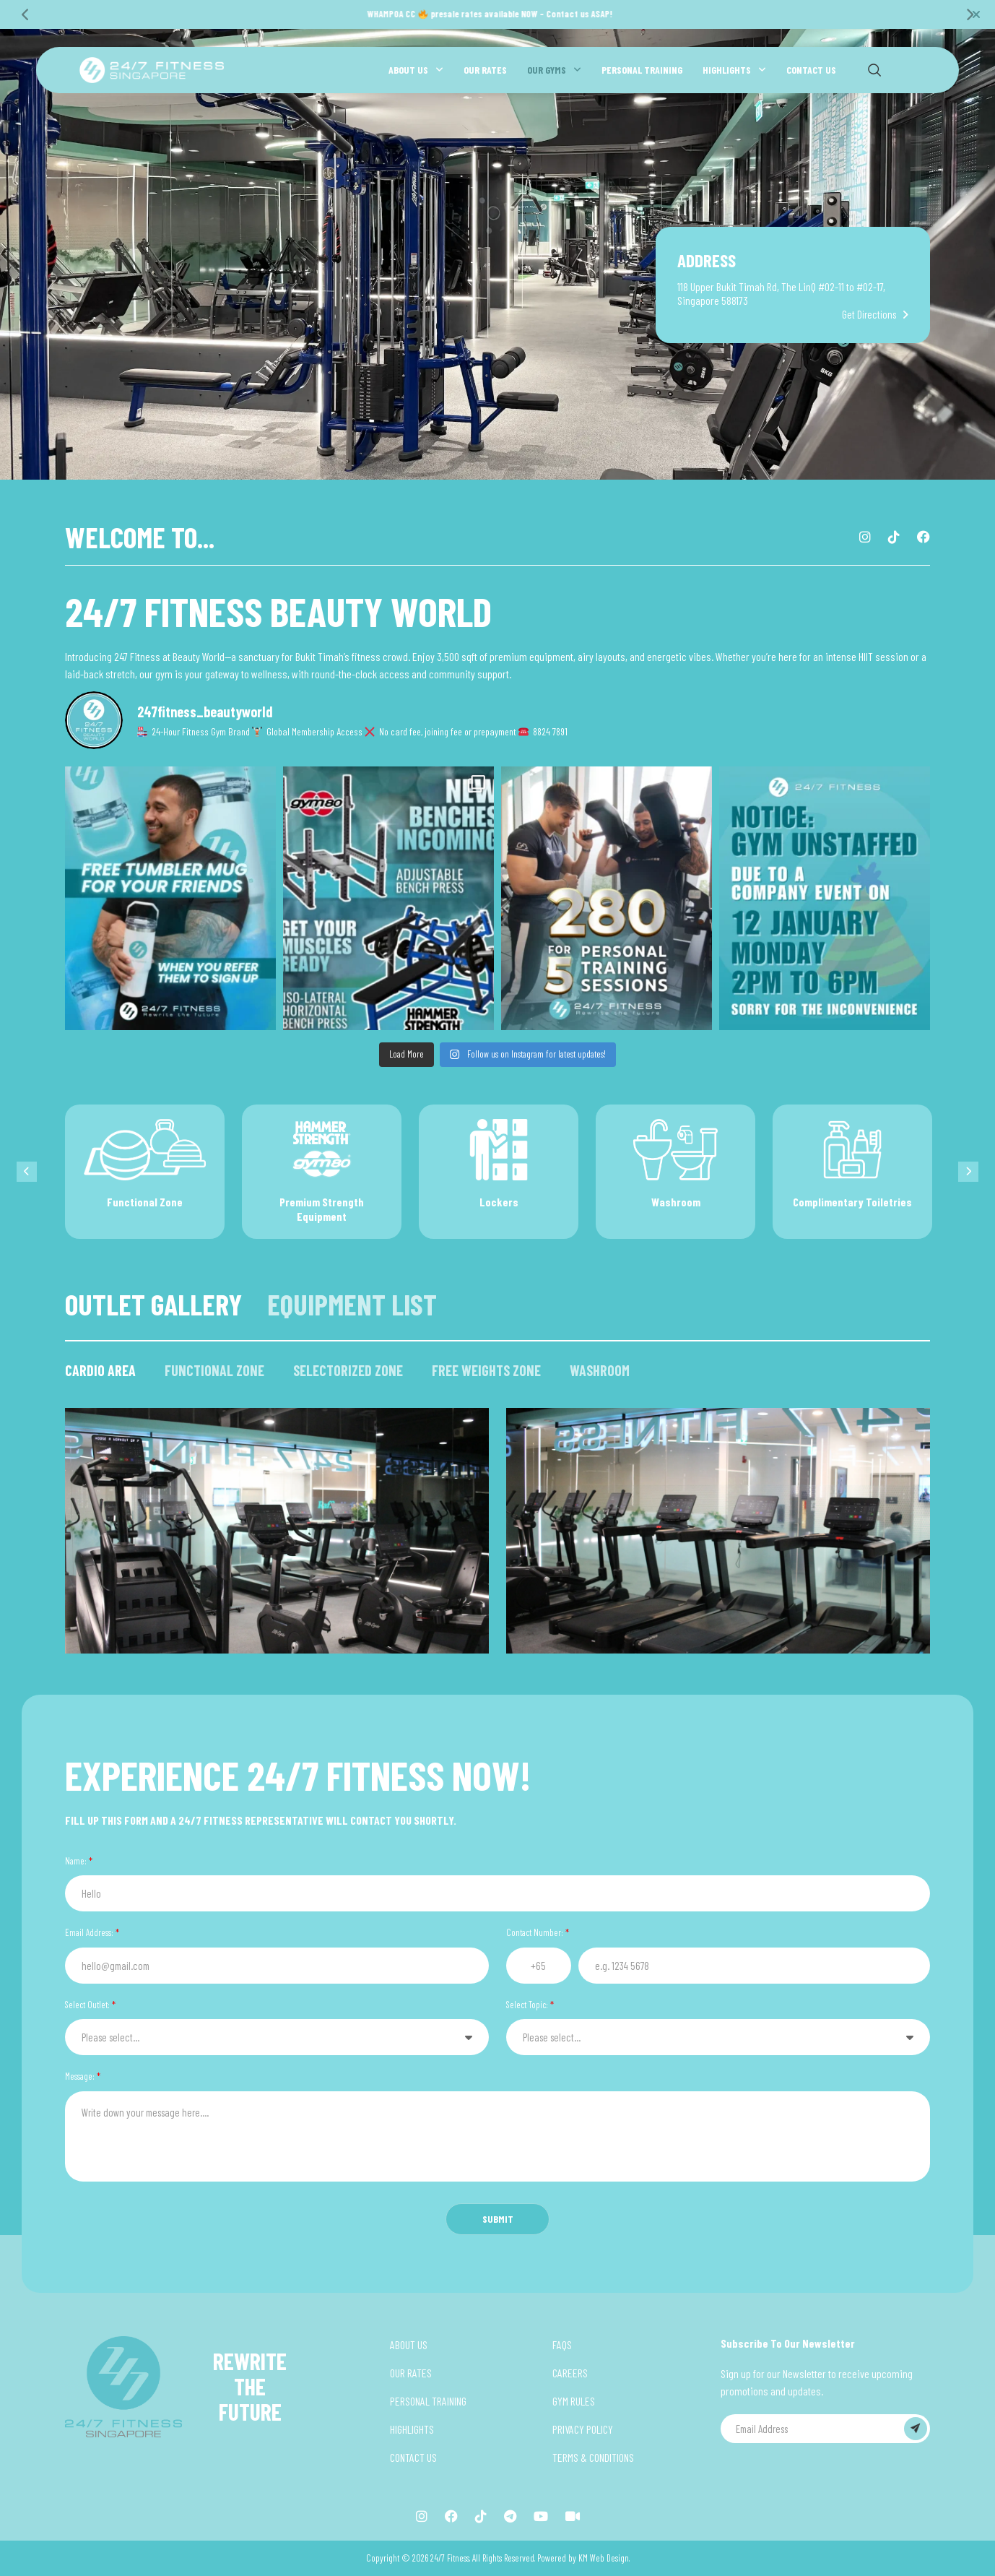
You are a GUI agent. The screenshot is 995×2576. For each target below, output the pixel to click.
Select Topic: (530, 2004)
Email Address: (92, 1932)
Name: (78, 1861)
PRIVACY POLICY (582, 2429)
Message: (82, 2076)
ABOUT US (408, 70)
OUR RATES (485, 70)
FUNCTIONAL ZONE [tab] (214, 1370)
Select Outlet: (90, 2004)
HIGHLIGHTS (727, 70)
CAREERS (570, 2373)
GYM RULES (573, 2401)
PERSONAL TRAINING (641, 70)
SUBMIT (497, 2219)
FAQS (562, 2344)
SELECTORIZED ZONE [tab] (348, 1370)
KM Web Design (603, 2558)
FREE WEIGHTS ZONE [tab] (486, 1370)
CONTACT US (811, 70)
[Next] (969, 14)
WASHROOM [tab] (600, 1370)
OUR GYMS (546, 70)
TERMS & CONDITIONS (593, 2457)
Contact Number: (537, 1932)
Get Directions (869, 314)
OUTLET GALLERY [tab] (153, 1304)
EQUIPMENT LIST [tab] (352, 1304)
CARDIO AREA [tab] (100, 1370)
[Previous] (26, 14)
